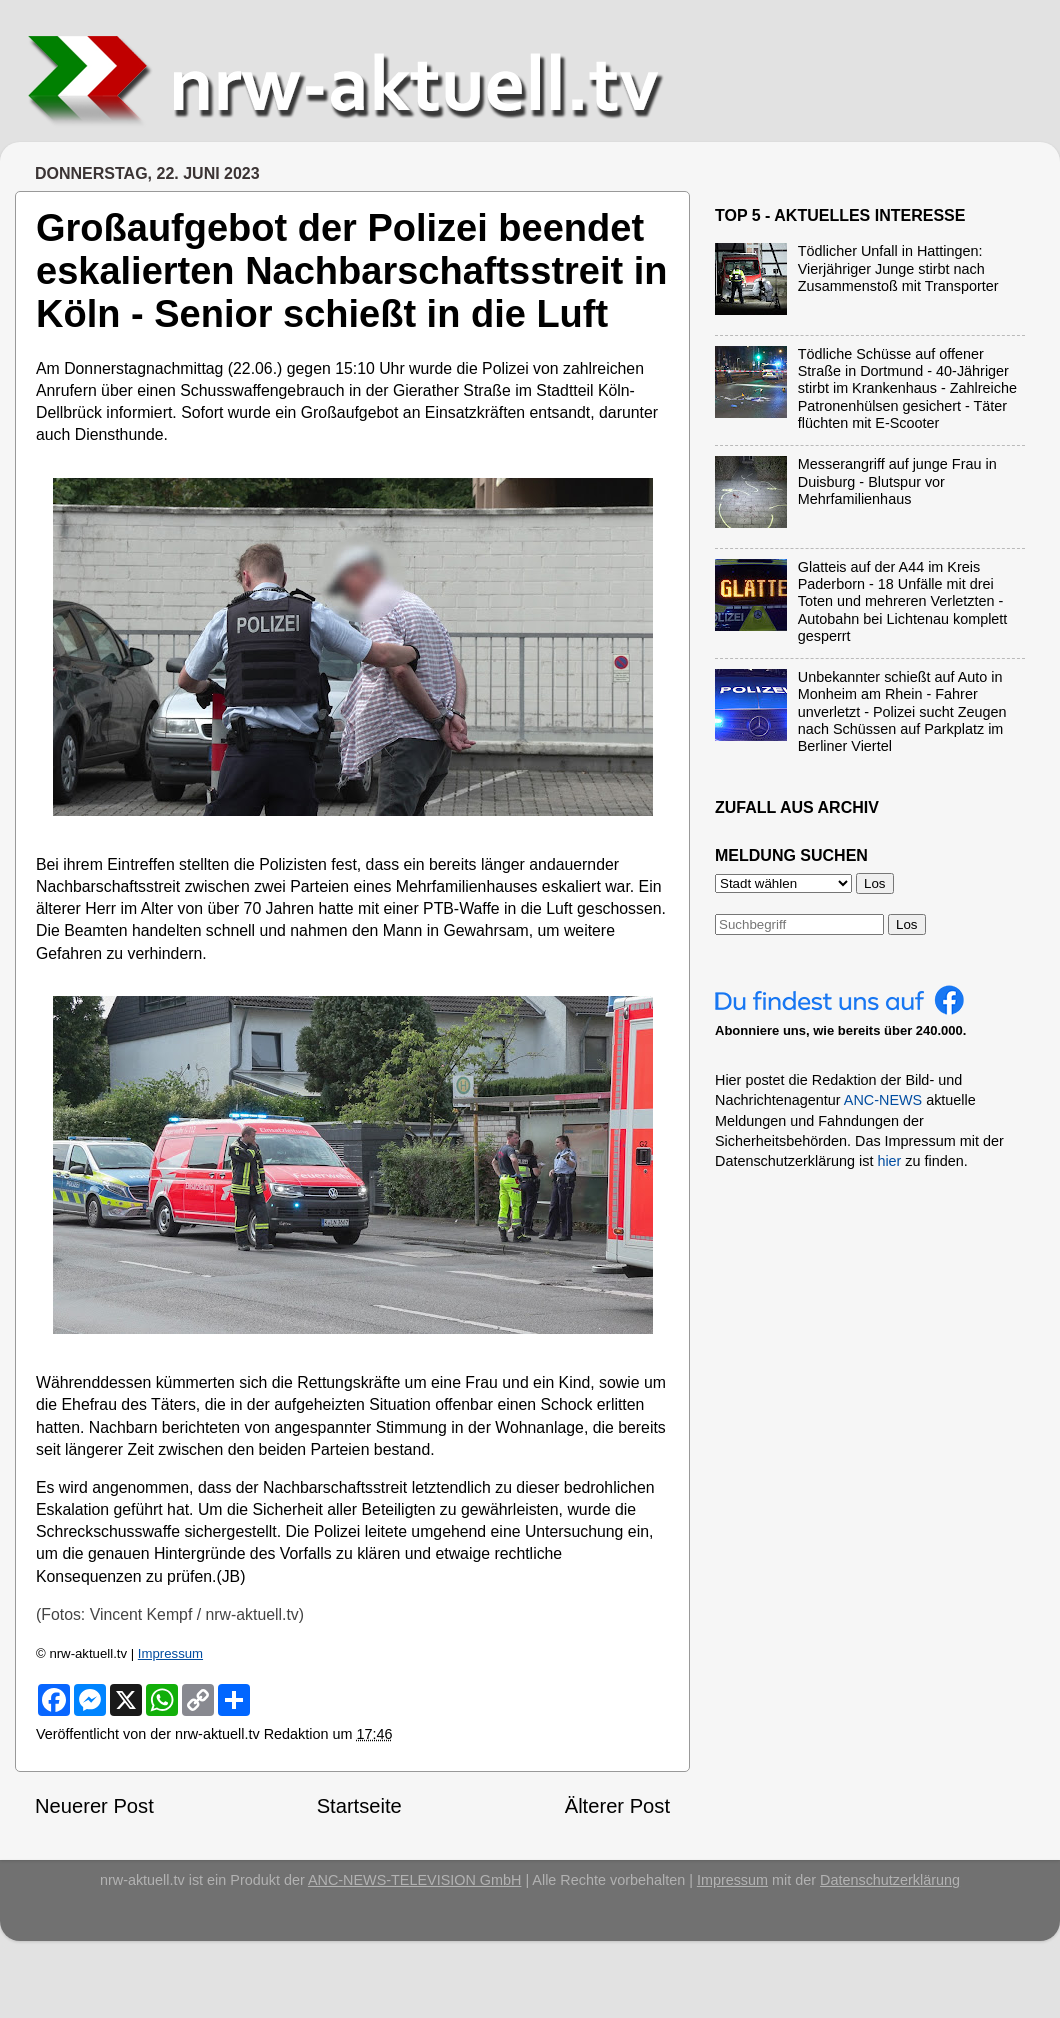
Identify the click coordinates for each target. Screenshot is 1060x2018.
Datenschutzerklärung (890, 1880)
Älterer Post (617, 1806)
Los (907, 924)
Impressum (170, 1653)
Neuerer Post (94, 1806)
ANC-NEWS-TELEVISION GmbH (415, 1880)
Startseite (359, 1806)
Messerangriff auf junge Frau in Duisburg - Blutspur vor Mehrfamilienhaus (897, 481)
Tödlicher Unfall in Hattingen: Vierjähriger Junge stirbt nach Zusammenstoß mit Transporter (898, 268)
